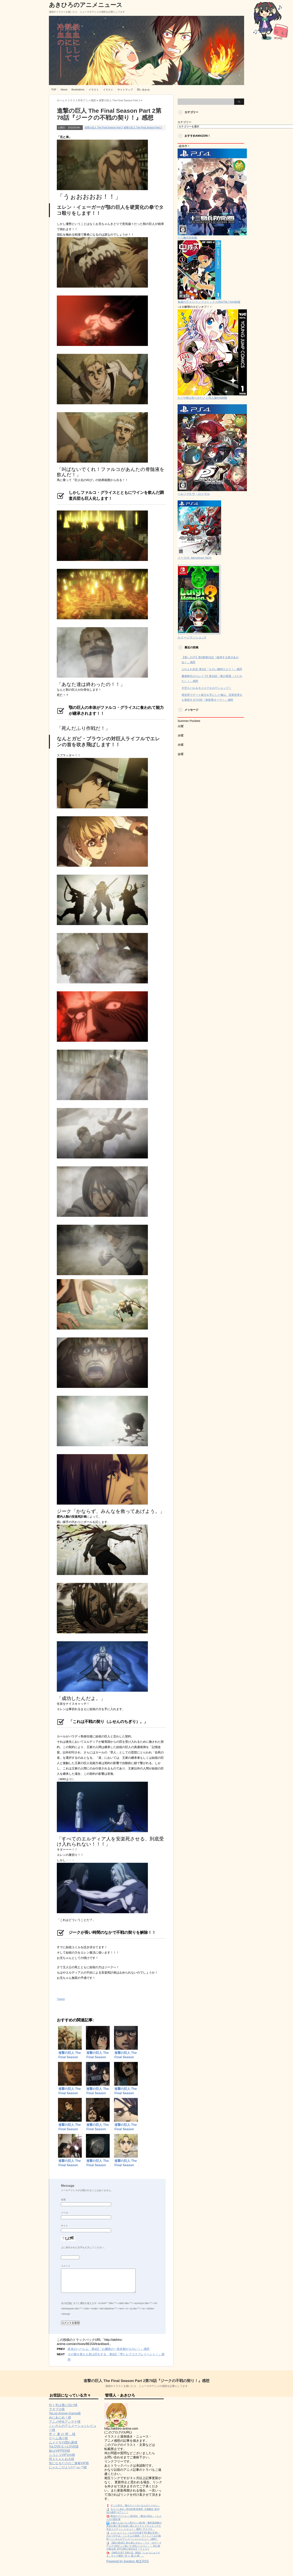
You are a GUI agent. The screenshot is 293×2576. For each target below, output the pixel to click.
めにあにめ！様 (60, 2417)
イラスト (93, 89)
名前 (63, 2199)
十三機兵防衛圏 (187, 237)
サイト (64, 2225)
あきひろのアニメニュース (85, 5)
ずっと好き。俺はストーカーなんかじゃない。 (135, 2505)
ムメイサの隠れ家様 (63, 2442)
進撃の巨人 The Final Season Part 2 (104, 127)
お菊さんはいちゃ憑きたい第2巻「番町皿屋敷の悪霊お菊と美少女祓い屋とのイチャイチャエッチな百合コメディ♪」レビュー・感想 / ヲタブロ (134, 2525)
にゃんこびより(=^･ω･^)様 (68, 2467)
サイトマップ (125, 89)
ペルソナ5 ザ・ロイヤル (194, 493)
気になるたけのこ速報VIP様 (69, 2463)
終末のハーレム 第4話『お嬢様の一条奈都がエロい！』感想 (108, 2349)
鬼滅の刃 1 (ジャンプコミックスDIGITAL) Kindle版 (209, 301)
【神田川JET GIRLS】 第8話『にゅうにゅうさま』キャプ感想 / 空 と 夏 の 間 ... (133, 2554)
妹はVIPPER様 (59, 2450)
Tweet (61, 1999)
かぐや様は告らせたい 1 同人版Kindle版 (202, 397)
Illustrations (77, 89)
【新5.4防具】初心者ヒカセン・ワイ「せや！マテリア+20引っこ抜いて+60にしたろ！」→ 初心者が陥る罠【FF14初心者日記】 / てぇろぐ (133, 2545)
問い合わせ (143, 89)
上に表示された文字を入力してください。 (83, 2247)
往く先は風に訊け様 (63, 2405)
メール (64, 2212)
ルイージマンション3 (192, 637)
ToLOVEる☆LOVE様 (64, 2446)
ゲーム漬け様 (58, 2438)
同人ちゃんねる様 (61, 2459)
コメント (65, 2265)
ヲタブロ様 (57, 2409)
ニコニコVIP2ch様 (62, 2455)
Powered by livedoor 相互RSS (127, 2561)
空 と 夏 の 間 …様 (62, 2434)
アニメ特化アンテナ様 (65, 2421)
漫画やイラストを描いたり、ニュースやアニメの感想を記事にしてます (146, 2386)
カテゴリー (184, 122)
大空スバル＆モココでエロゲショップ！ (206, 687)
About (64, 89)
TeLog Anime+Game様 (65, 2413)
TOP (53, 89)
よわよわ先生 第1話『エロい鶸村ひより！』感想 (212, 669)
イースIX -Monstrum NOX (195, 557)
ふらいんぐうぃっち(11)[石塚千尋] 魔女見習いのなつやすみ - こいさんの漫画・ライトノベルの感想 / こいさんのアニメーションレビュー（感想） (133, 2535)
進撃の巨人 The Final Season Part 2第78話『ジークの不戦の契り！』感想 (146, 2381)
